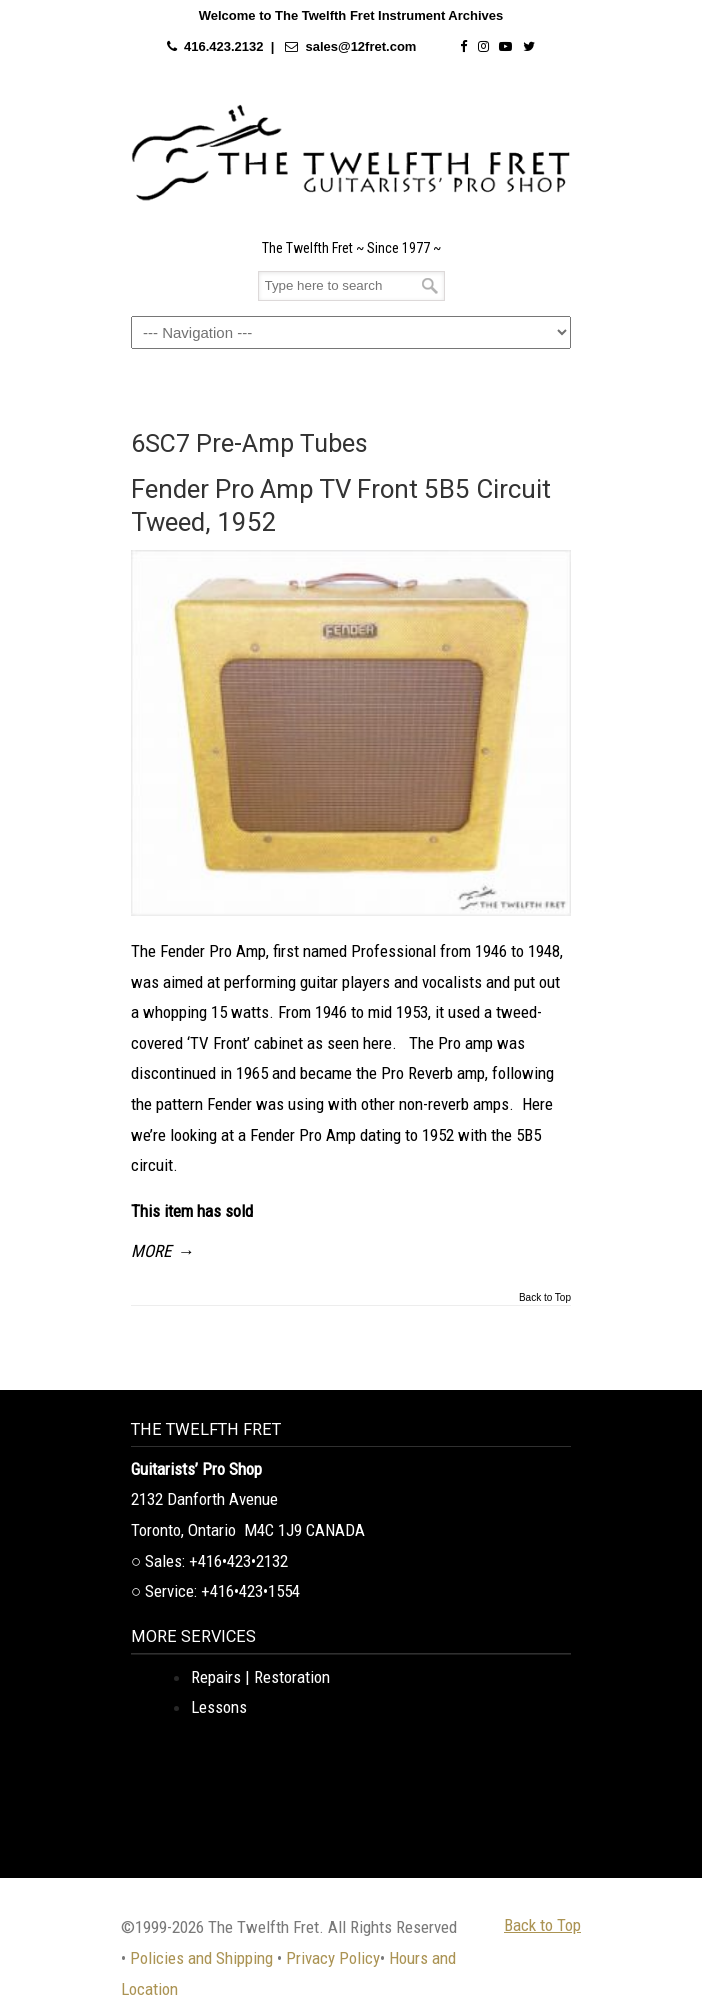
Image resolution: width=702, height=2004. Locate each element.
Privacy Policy (333, 1958)
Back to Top (545, 1298)
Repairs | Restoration (260, 1677)
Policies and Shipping (201, 1958)
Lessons (219, 1707)
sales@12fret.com (360, 46)
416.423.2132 (224, 46)
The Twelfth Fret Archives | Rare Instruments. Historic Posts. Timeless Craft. (351, 153)
